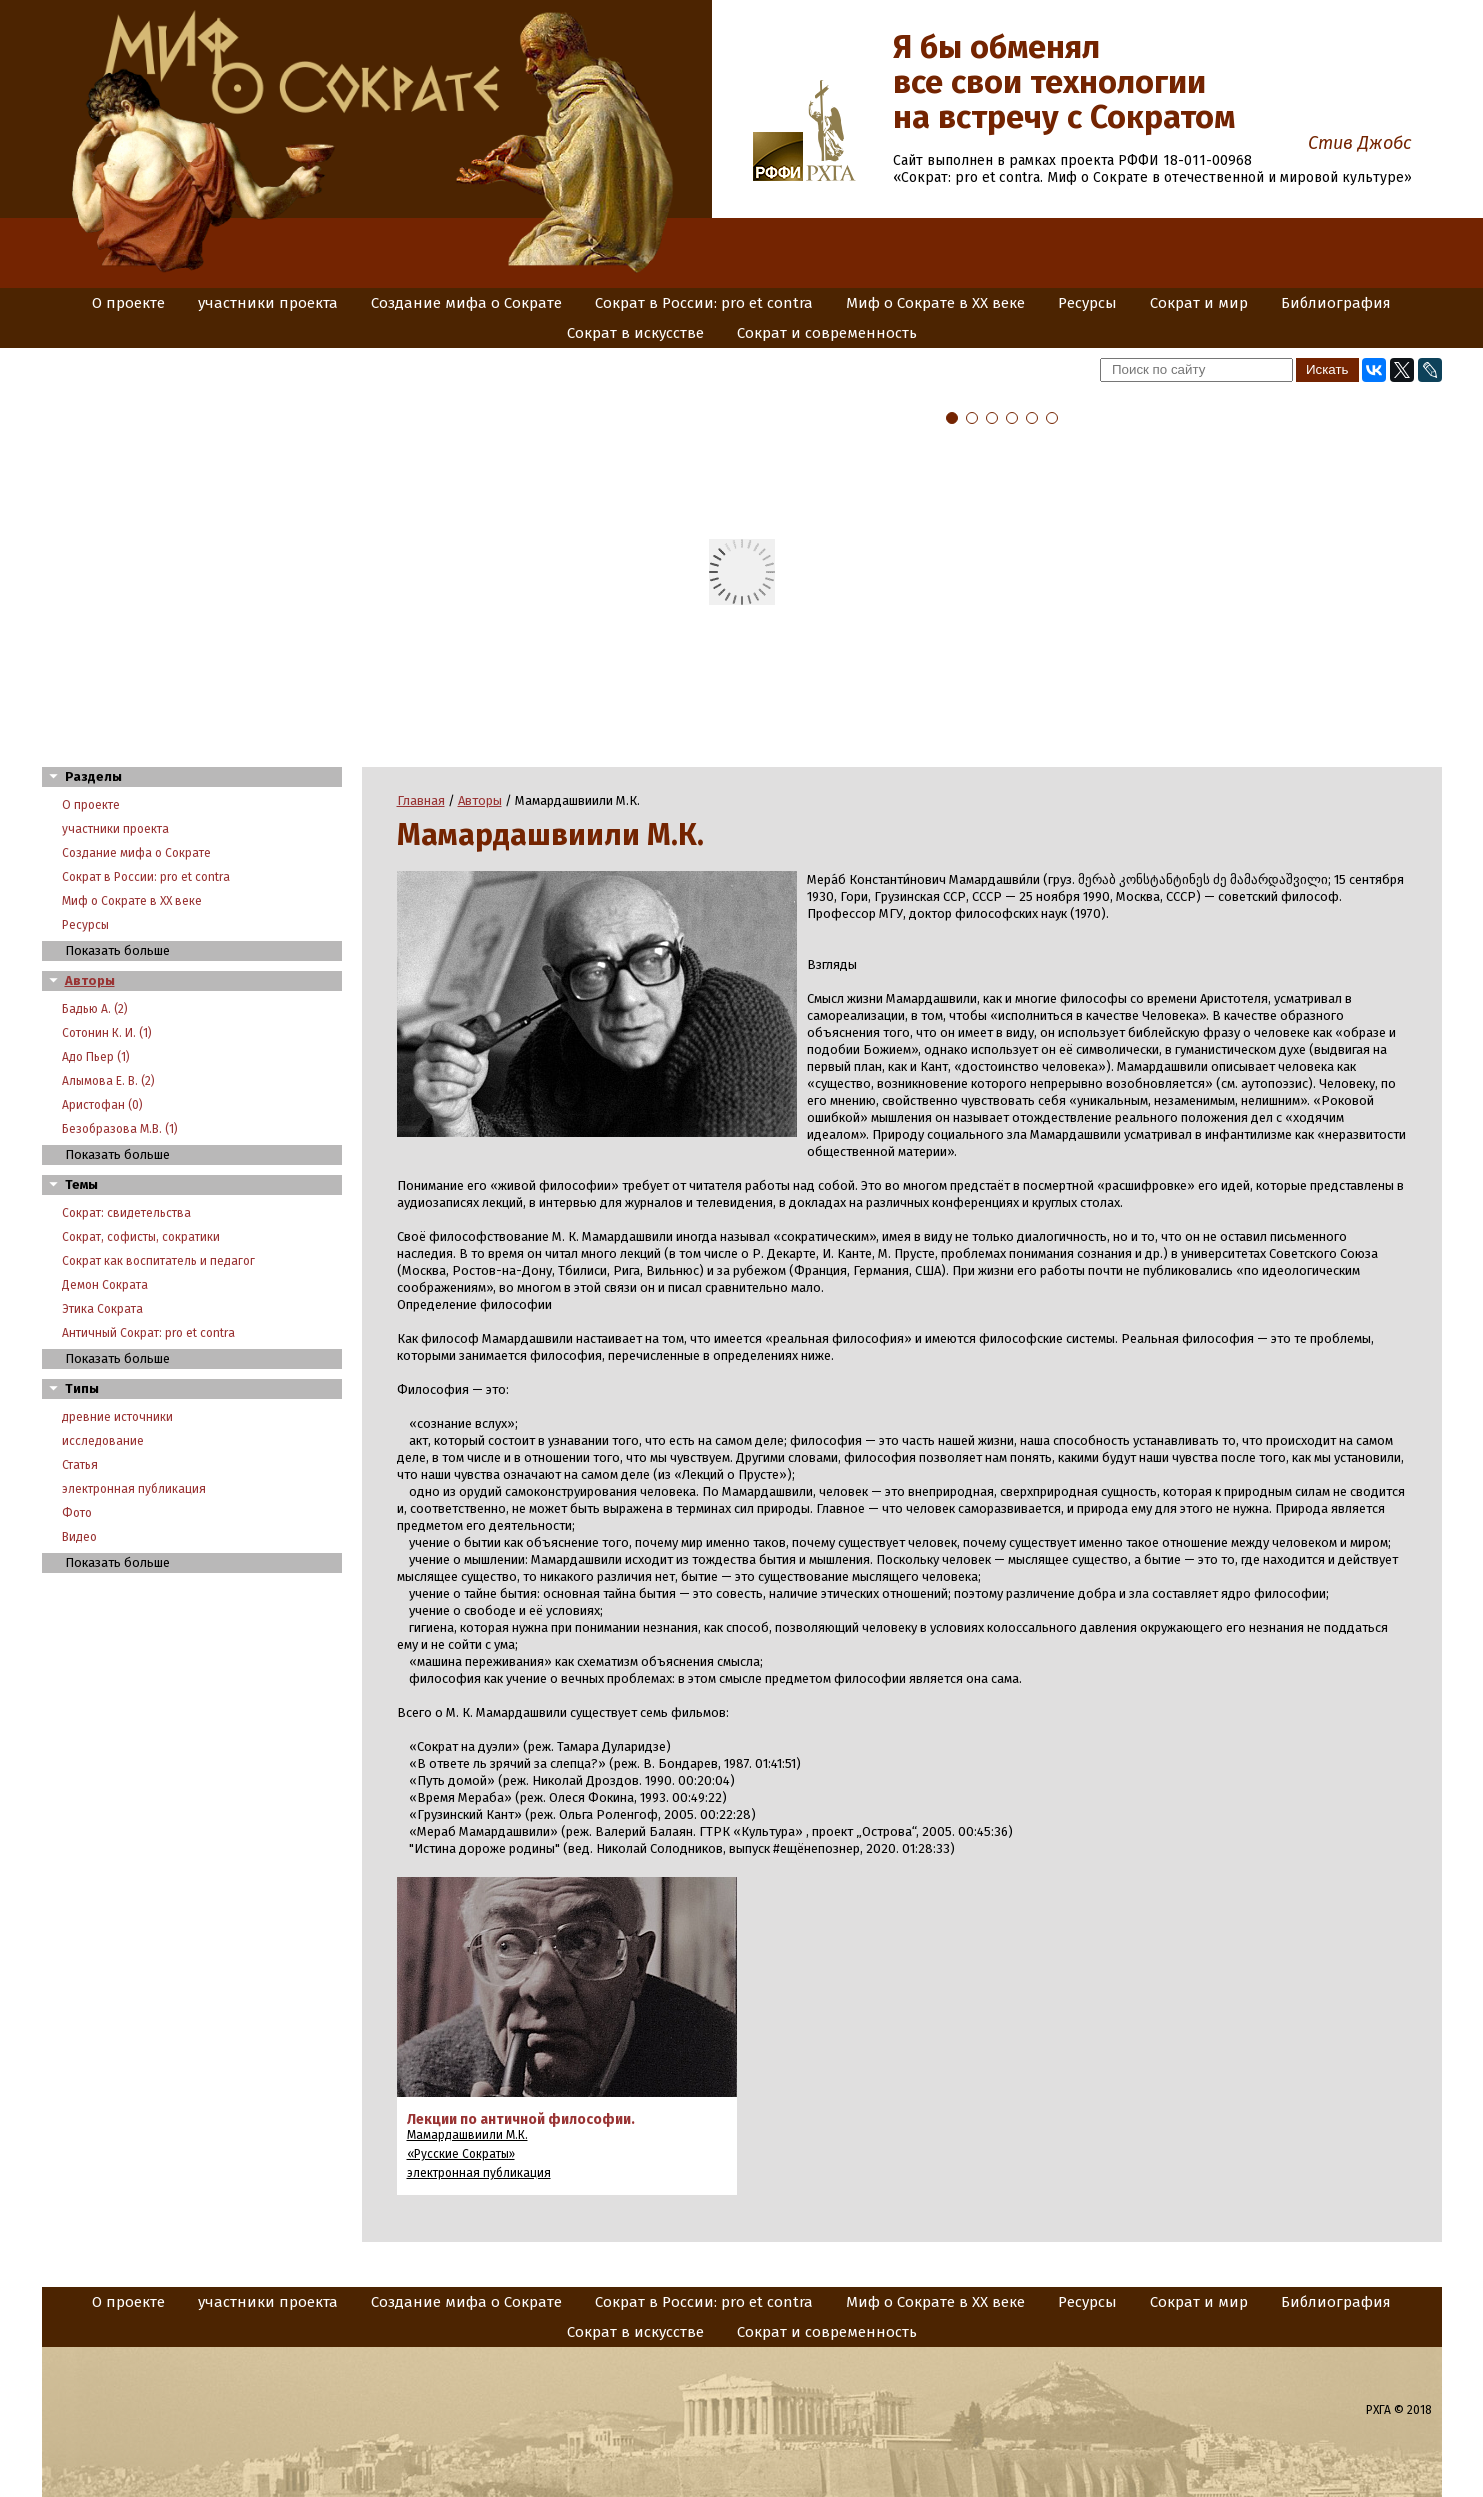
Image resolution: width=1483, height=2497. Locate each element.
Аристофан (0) (102, 1105)
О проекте (128, 303)
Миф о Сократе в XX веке (935, 303)
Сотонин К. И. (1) (107, 1033)
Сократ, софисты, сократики (141, 1237)
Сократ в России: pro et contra (704, 303)
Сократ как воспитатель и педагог (158, 1261)
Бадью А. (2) (95, 1009)
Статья (80, 1465)
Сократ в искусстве (635, 333)
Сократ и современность (827, 333)
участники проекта (268, 303)
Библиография (1336, 303)
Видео (79, 1537)
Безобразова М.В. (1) (120, 1129)
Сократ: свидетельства (126, 1213)
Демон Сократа (105, 1285)
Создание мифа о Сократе (466, 303)
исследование (103, 1441)
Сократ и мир (1199, 303)
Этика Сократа (102, 1309)
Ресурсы (1087, 303)
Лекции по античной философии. (521, 2119)
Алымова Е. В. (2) (108, 1081)
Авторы (90, 980)
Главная (421, 800)
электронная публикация (134, 1489)
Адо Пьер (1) (96, 1057)
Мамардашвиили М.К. (467, 2135)
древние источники (117, 1417)
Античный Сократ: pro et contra (148, 1333)
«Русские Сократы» (461, 2154)
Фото (77, 1513)
